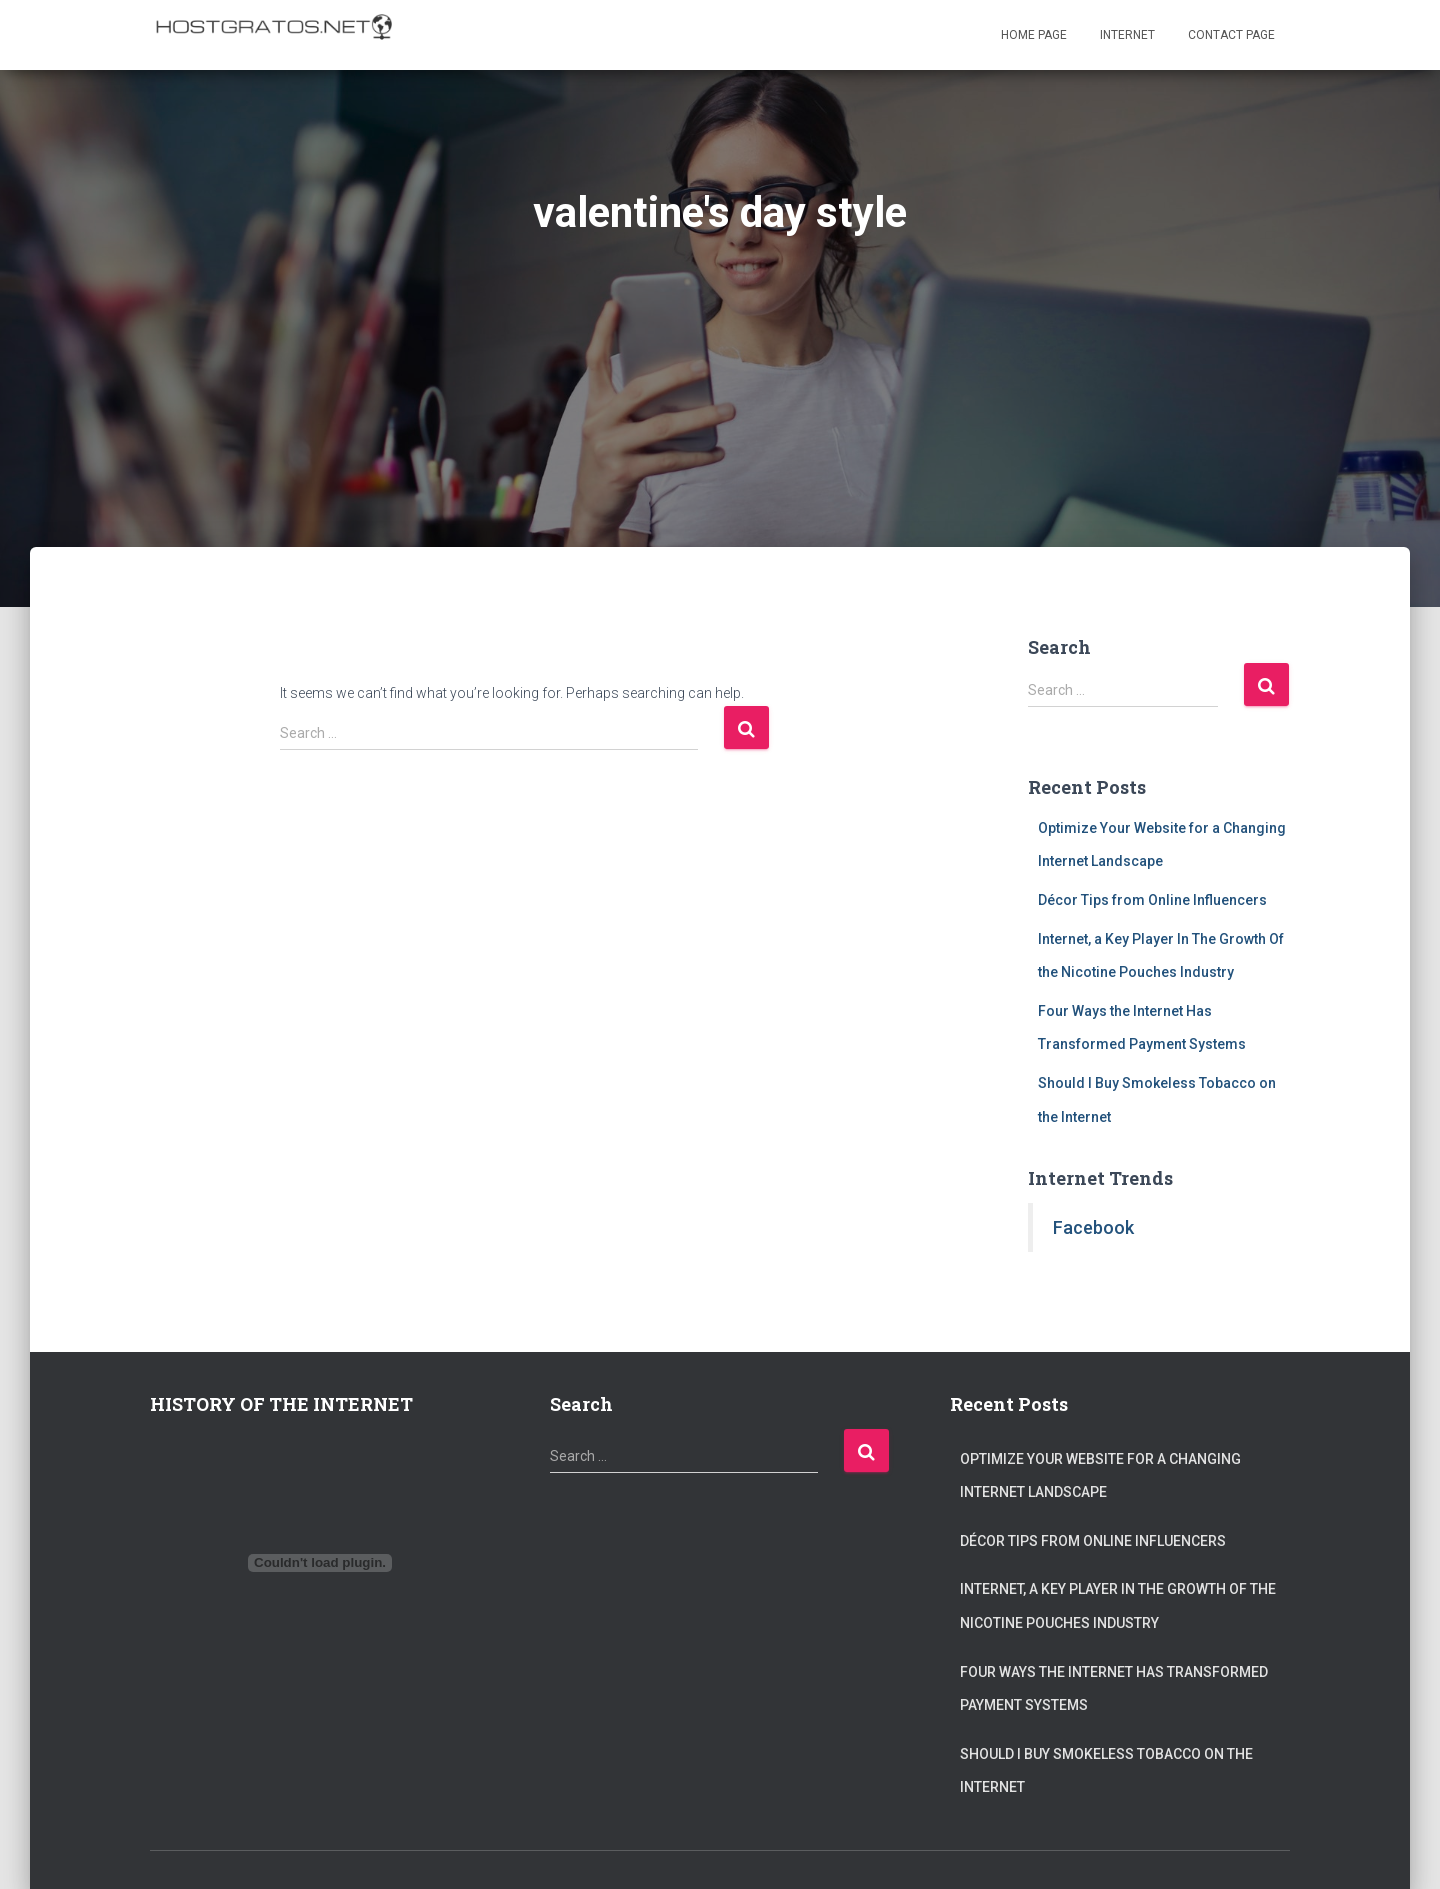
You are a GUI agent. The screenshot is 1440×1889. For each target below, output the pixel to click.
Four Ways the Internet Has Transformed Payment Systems (1114, 1689)
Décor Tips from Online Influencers (1152, 900)
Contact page (1231, 35)
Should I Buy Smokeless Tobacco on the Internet (1106, 1771)
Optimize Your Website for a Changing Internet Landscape (1100, 1476)
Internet (1127, 35)
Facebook (1093, 1227)
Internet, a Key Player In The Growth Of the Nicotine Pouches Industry (1118, 1606)
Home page (1034, 35)
